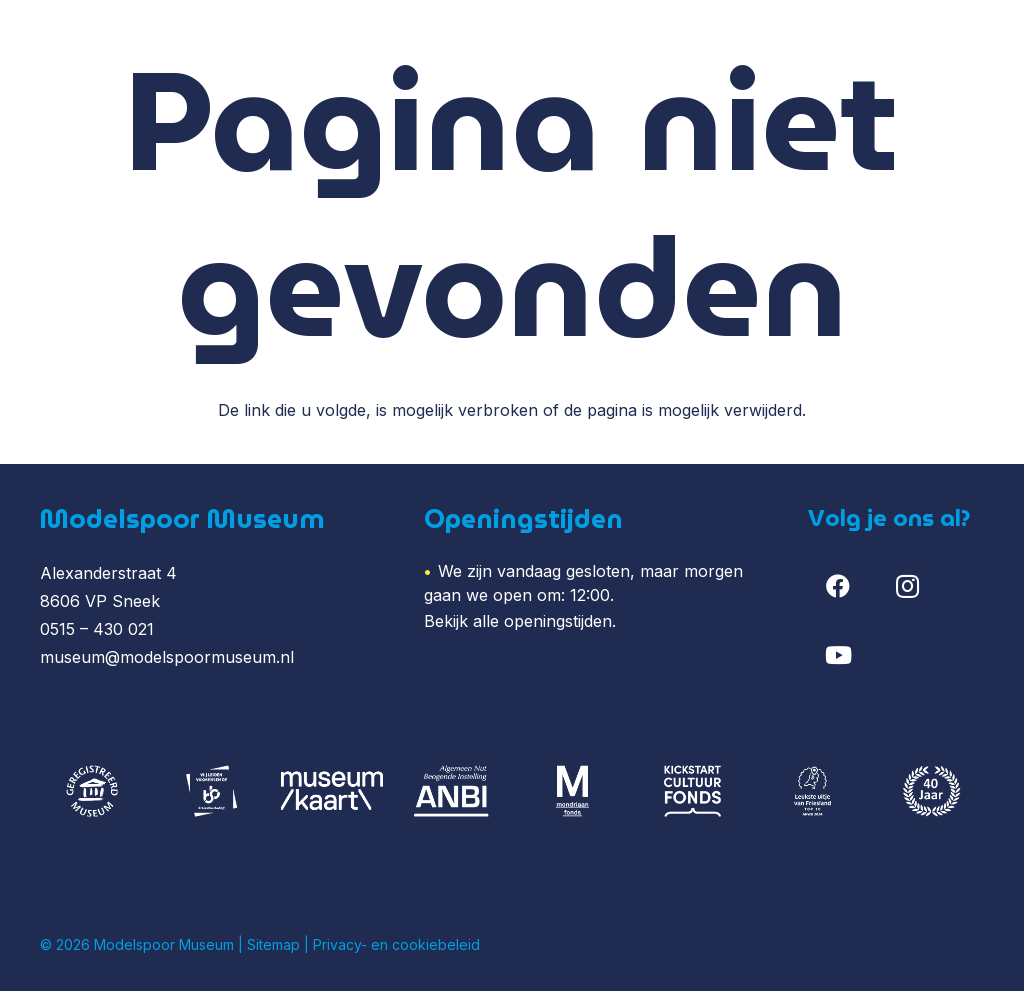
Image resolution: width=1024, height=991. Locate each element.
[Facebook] (838, 586)
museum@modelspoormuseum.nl (167, 657)
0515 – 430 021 (97, 629)
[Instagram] (908, 586)
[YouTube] (838, 655)
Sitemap (273, 944)
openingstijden (558, 621)
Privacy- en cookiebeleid (396, 944)
